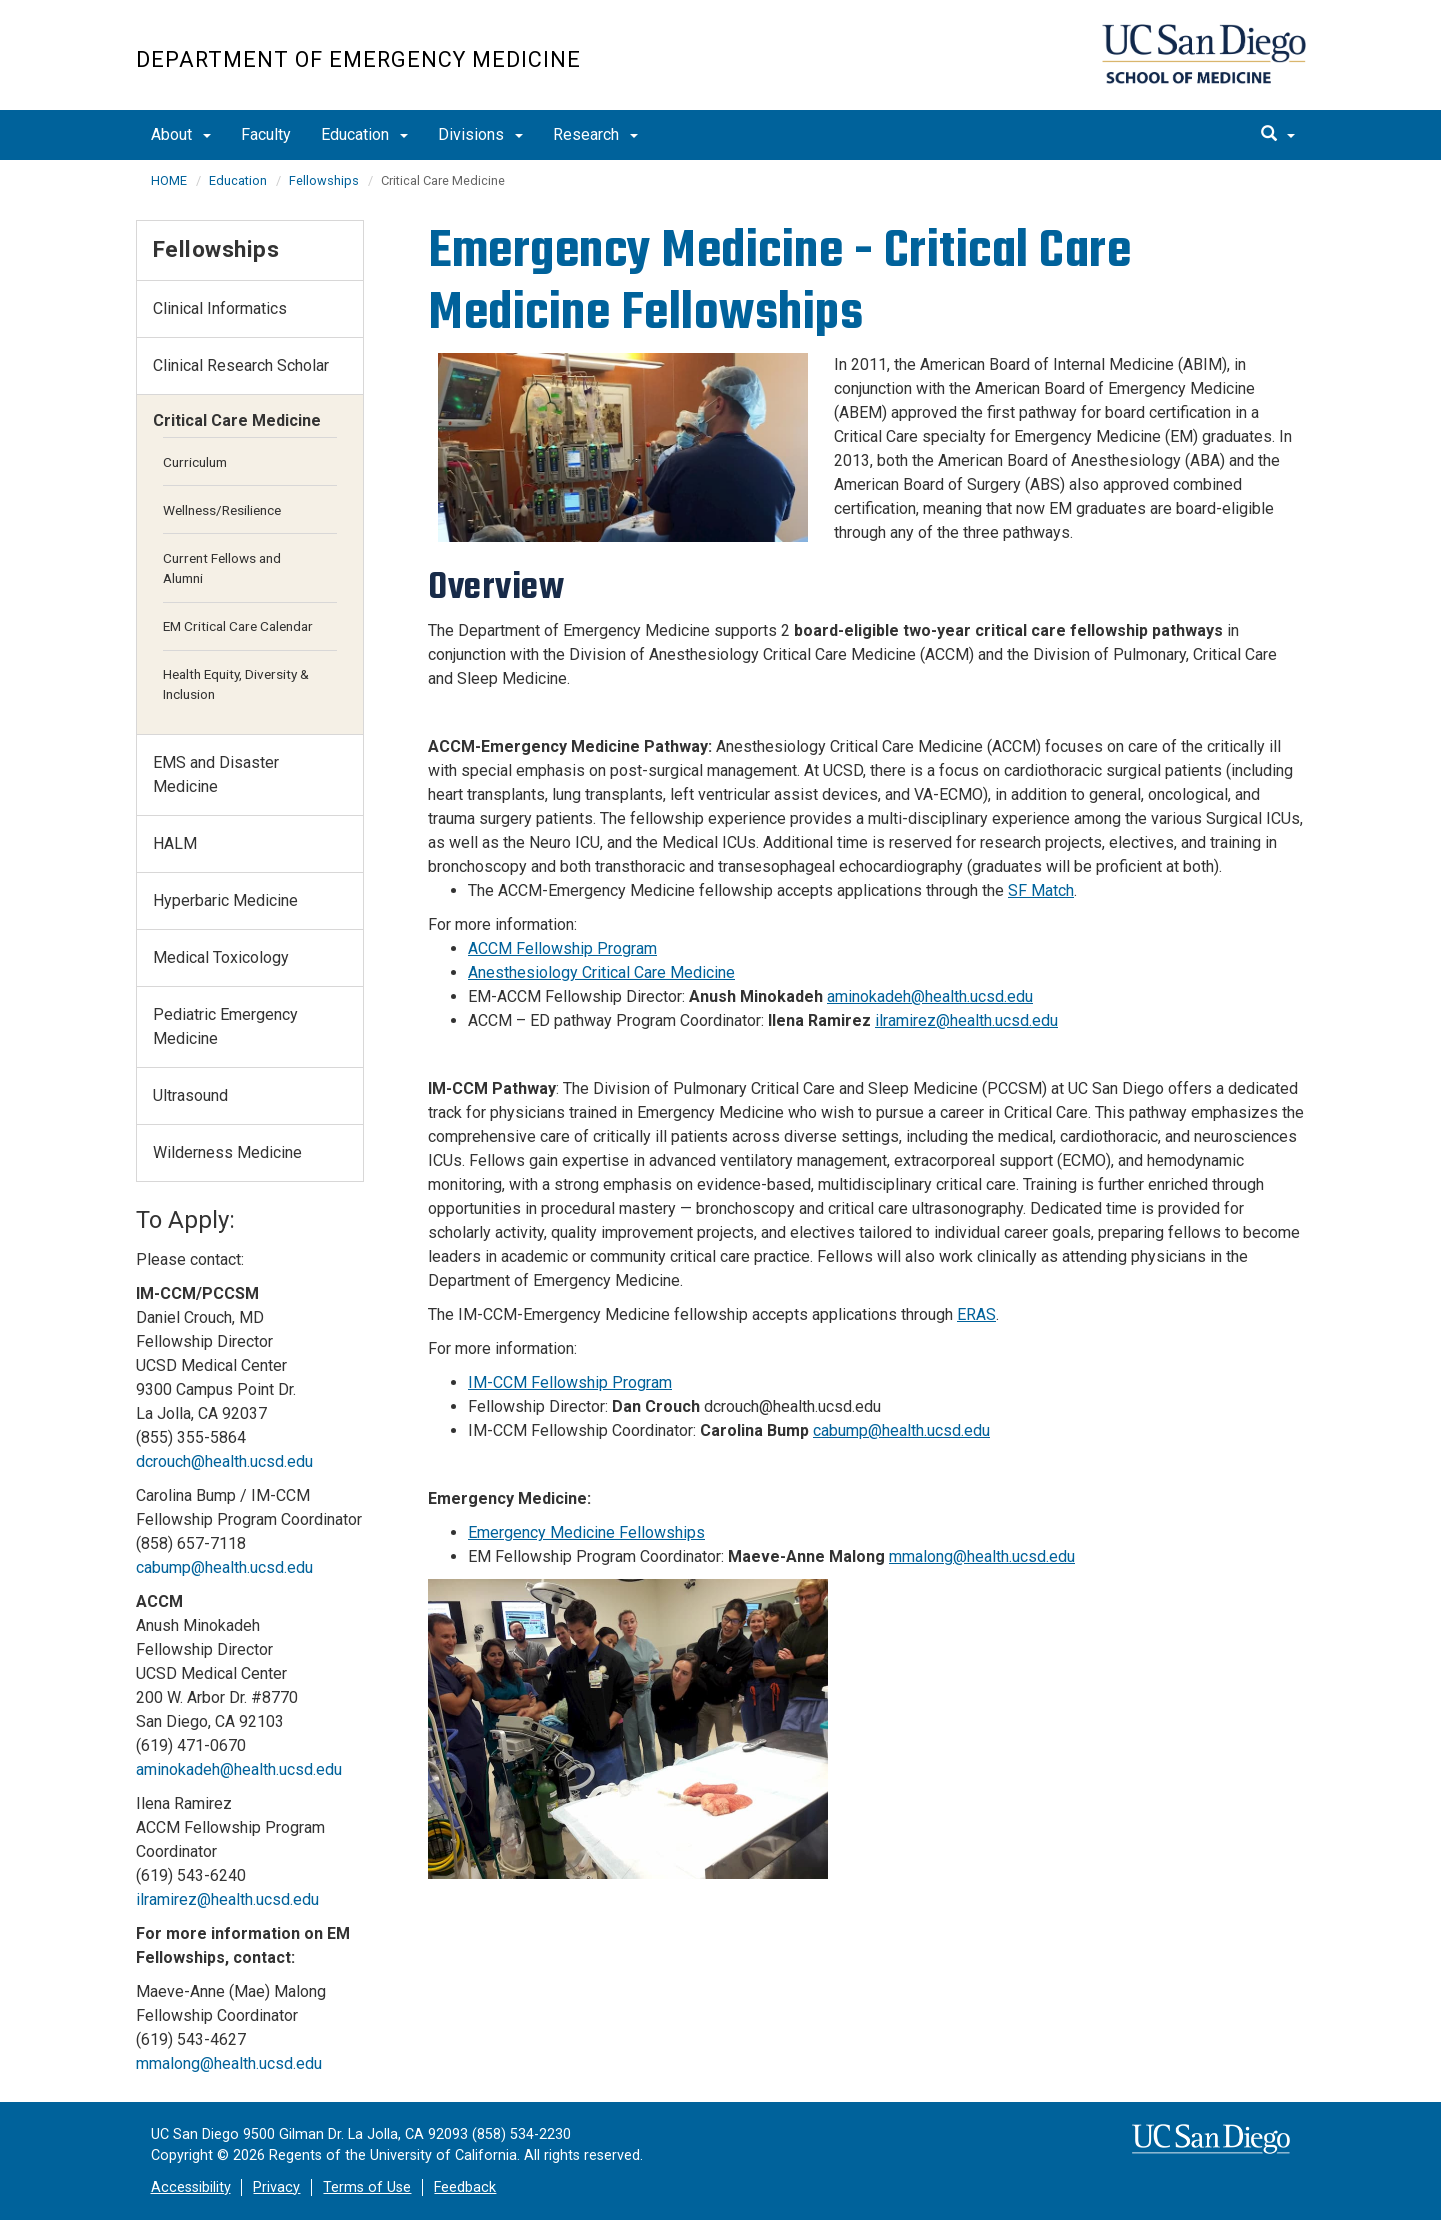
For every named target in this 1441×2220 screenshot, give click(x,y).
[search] (1278, 135)
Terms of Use (367, 2187)
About (181, 134)
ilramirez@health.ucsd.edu (966, 1020)
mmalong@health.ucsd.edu (982, 1556)
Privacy (276, 2187)
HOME (169, 180)
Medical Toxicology (221, 957)
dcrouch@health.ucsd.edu (224, 1461)
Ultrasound (190, 1095)
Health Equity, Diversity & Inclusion (236, 684)
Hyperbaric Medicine (225, 900)
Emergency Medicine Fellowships (586, 1532)
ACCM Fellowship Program (562, 948)
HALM (175, 843)
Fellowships (324, 180)
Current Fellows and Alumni (222, 568)
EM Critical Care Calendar (238, 626)
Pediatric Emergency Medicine (225, 1026)
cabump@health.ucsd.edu (901, 1430)
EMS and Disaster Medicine (216, 774)
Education (364, 134)
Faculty (266, 134)
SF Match (1041, 890)
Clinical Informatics (220, 308)
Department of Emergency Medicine (358, 59)
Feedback (465, 2187)
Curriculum (195, 462)
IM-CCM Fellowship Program (570, 1382)
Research (595, 134)
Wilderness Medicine (227, 1152)
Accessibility (191, 2187)
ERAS (976, 1314)
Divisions (480, 134)
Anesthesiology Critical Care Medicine (601, 972)
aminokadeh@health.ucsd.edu (930, 996)
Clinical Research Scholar (241, 365)
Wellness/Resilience (222, 510)
